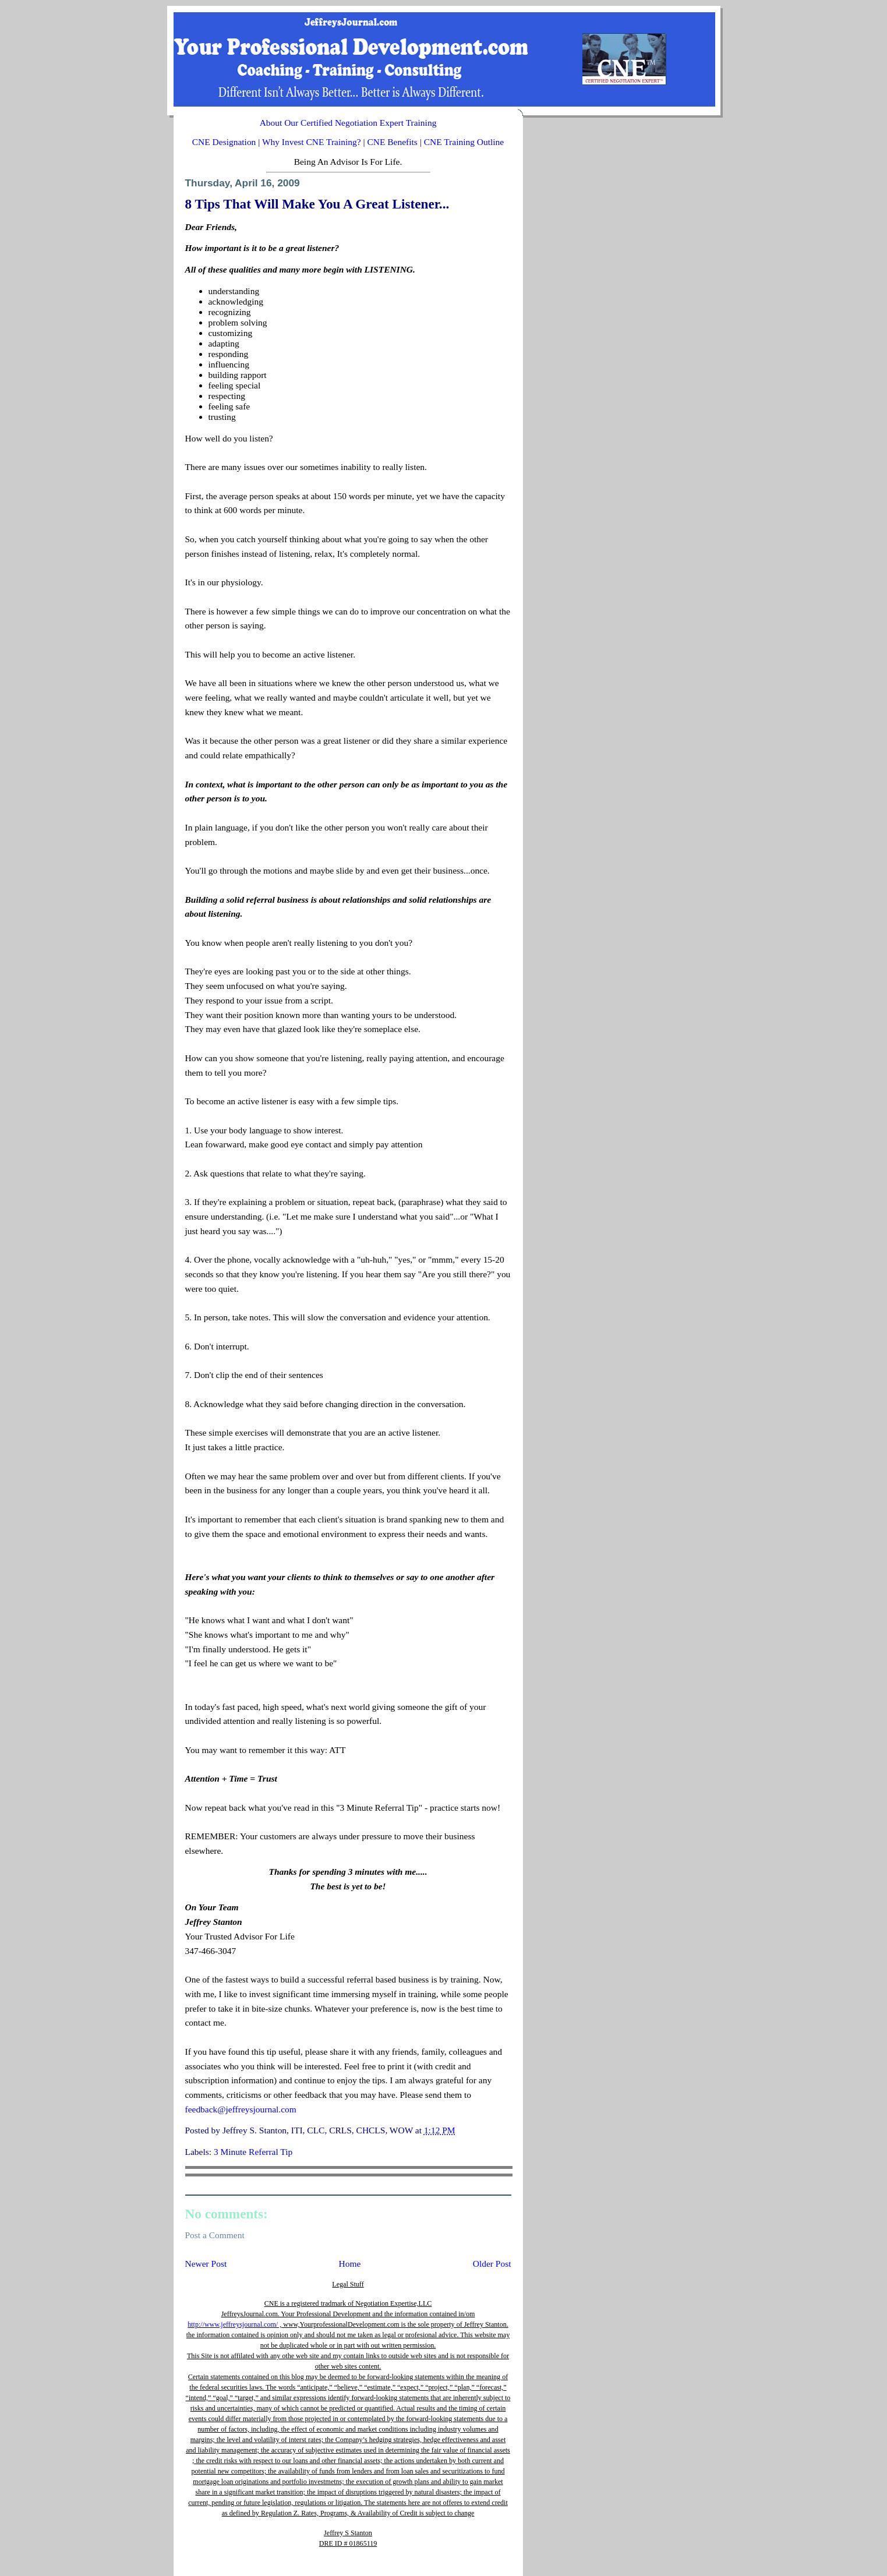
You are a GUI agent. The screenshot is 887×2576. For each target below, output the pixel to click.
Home (350, 2263)
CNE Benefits (392, 142)
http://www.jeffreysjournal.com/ (233, 2324)
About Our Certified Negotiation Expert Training (348, 123)
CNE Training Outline (464, 142)
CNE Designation (224, 142)
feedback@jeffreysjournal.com (240, 2109)
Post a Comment (215, 2235)
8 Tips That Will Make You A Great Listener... (317, 203)
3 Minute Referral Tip (253, 2152)
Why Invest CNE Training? (311, 142)
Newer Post (206, 2263)
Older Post (492, 2263)
